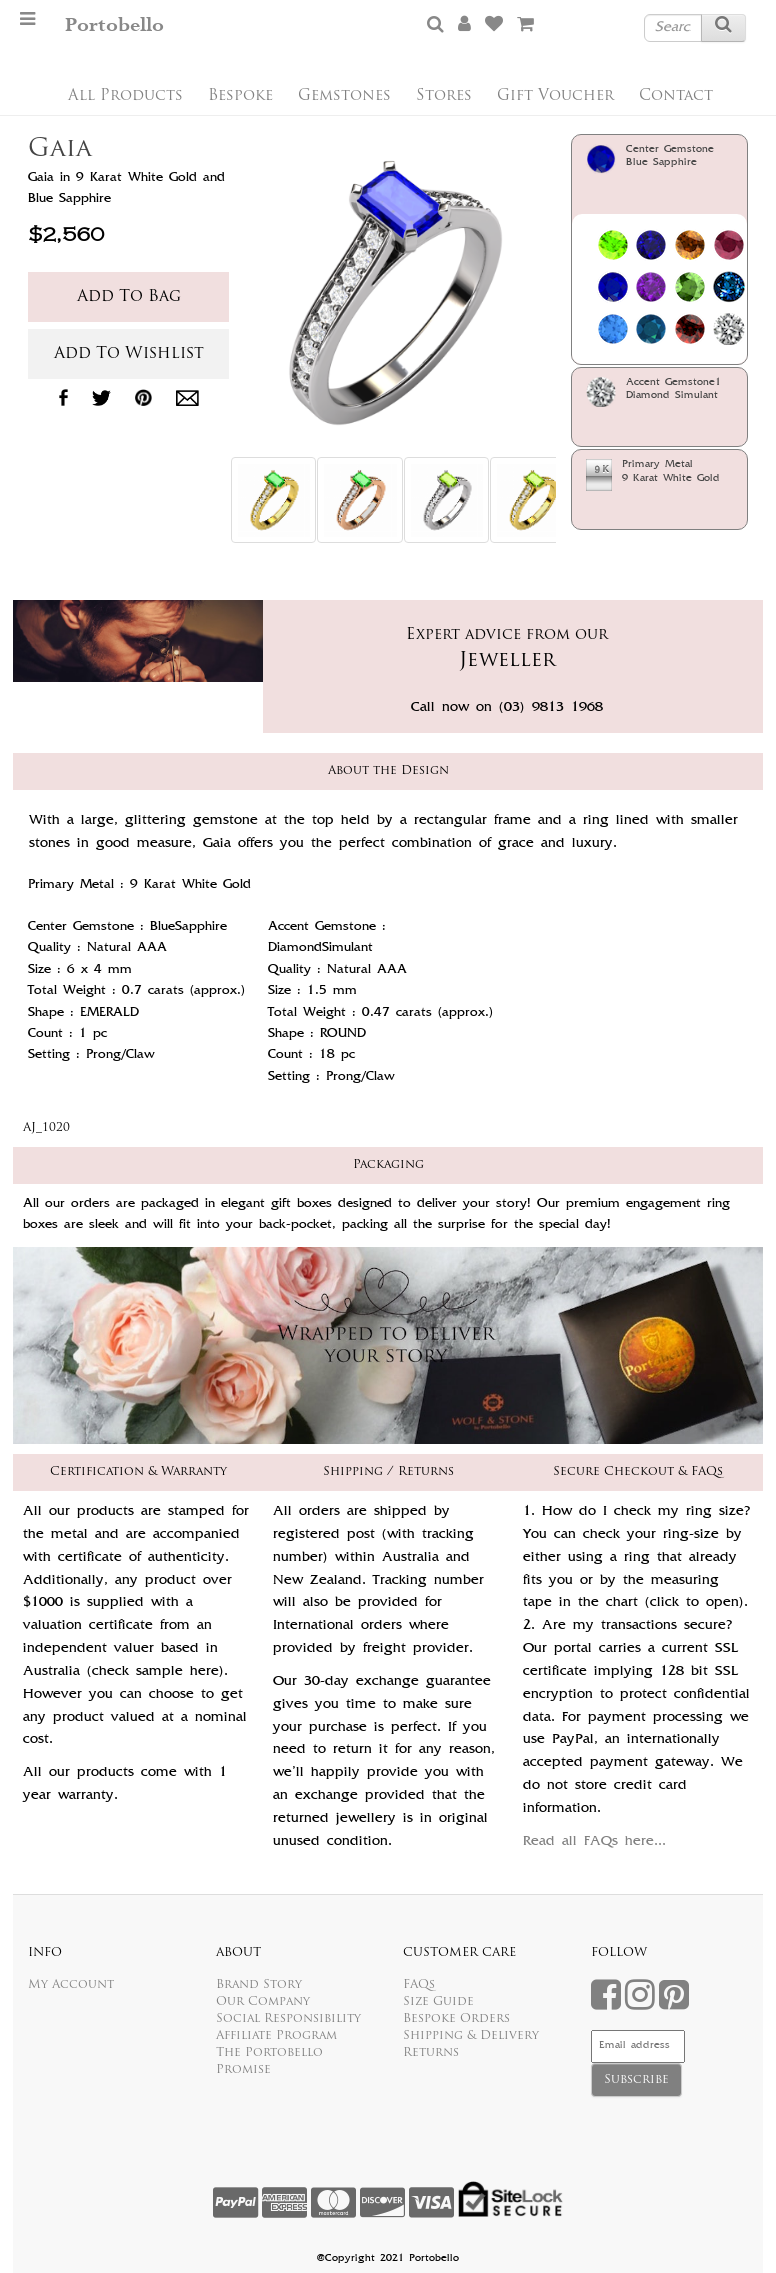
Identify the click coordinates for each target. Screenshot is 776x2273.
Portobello (114, 25)
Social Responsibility (288, 2019)
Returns (431, 2053)
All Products (125, 96)
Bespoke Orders (456, 2019)
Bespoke (240, 96)
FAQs (419, 1985)
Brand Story (259, 1985)
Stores (444, 96)
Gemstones (344, 96)
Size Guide (438, 2002)
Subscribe (636, 2080)
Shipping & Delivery (471, 2036)
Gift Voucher (555, 96)
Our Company (263, 2002)
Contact (676, 96)
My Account (71, 1985)
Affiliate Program (276, 2036)
